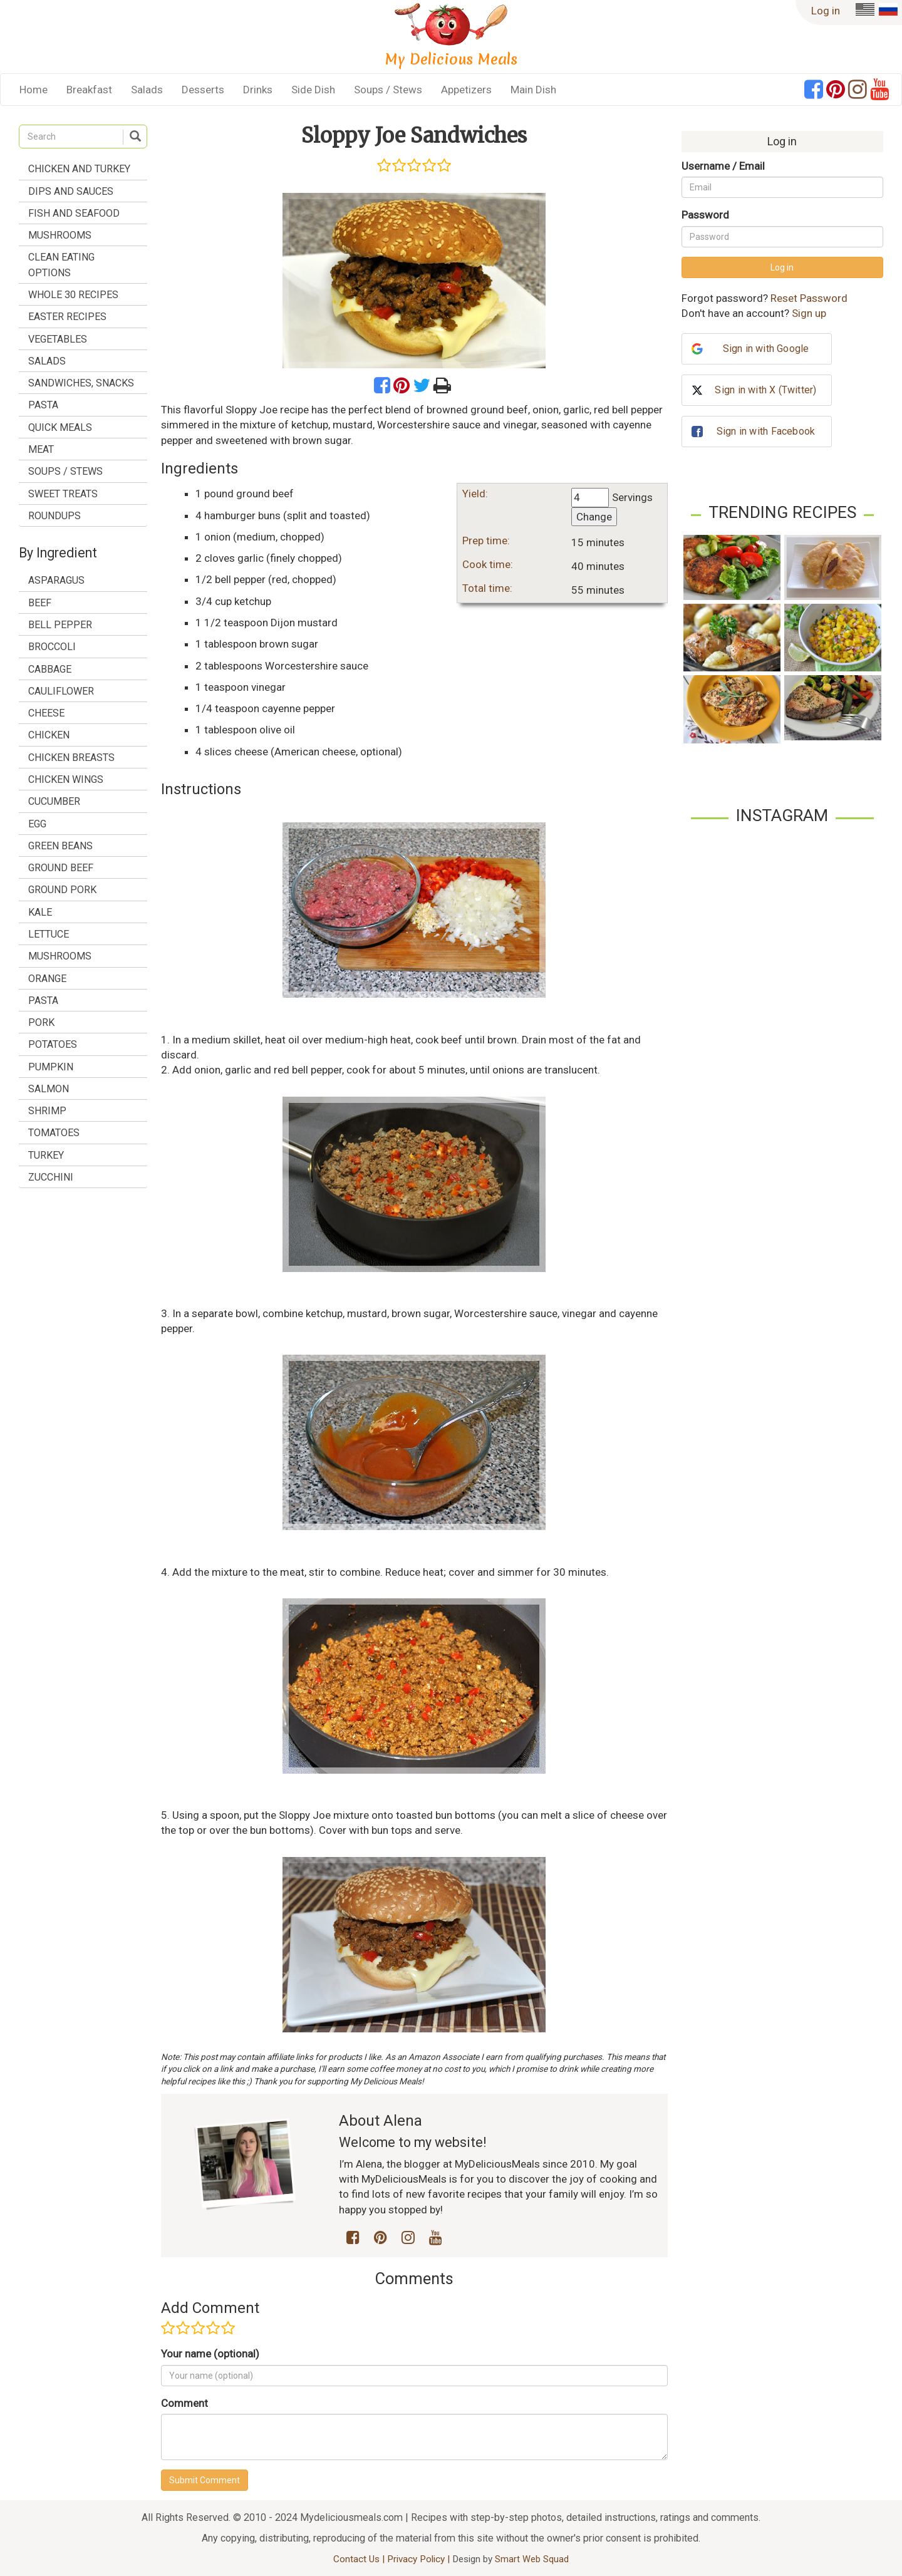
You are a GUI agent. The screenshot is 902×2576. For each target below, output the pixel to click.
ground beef (60, 868)
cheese (46, 713)
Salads (147, 89)
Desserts (203, 89)
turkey (46, 1155)
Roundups (54, 516)
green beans (60, 846)
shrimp (47, 1111)
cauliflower (61, 691)
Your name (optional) (210, 2353)
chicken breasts (71, 757)
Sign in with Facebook (766, 431)
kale (40, 912)
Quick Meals (60, 427)
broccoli (52, 647)
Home (33, 89)
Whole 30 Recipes (73, 295)
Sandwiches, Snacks (81, 383)
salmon (48, 1089)
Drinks (257, 89)
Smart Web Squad (532, 2559)
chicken (49, 735)
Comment (184, 2403)
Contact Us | (360, 2559)
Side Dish (313, 89)
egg (37, 824)
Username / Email (723, 166)
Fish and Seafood (74, 213)
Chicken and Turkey (79, 169)
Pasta (43, 405)
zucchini (50, 1177)
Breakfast (89, 89)
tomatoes (54, 1133)
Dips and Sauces (70, 191)
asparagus (56, 580)
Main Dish (533, 89)
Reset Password (809, 298)
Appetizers (466, 89)
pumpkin (50, 1067)
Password (705, 215)
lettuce (48, 934)
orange (47, 979)
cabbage (49, 669)
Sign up (809, 313)
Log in (825, 10)
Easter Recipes (67, 317)
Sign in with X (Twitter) (765, 390)
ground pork (62, 890)
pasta (43, 1000)
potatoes (52, 1044)
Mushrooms (59, 235)
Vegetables (57, 339)
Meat (41, 449)
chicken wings (65, 779)
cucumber (54, 801)
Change (594, 516)
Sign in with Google (766, 348)
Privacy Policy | (419, 2559)
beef (39, 603)
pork (41, 1022)
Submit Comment (204, 2480)
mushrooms (59, 956)
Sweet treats (63, 494)
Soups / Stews (388, 89)
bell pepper (60, 625)
